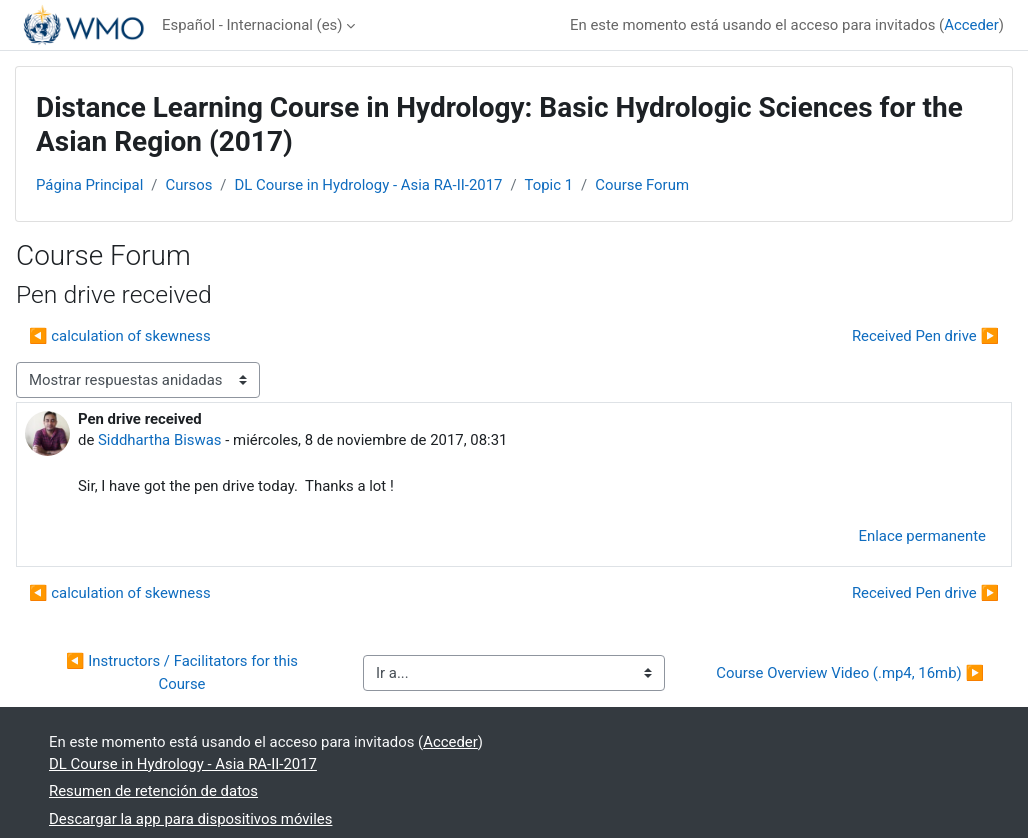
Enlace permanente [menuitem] (923, 536)
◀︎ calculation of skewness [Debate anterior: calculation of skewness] (120, 336)
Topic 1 (549, 185)
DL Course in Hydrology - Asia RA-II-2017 (368, 185)
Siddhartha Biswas (160, 440)
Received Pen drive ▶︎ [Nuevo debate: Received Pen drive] (925, 336)
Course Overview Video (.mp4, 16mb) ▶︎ (850, 673)
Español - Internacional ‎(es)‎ (252, 25)
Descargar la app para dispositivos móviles (190, 819)
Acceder (971, 25)
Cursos (188, 185)
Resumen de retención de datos (153, 791)
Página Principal (89, 185)
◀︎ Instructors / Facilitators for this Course (184, 672)
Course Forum (642, 185)
